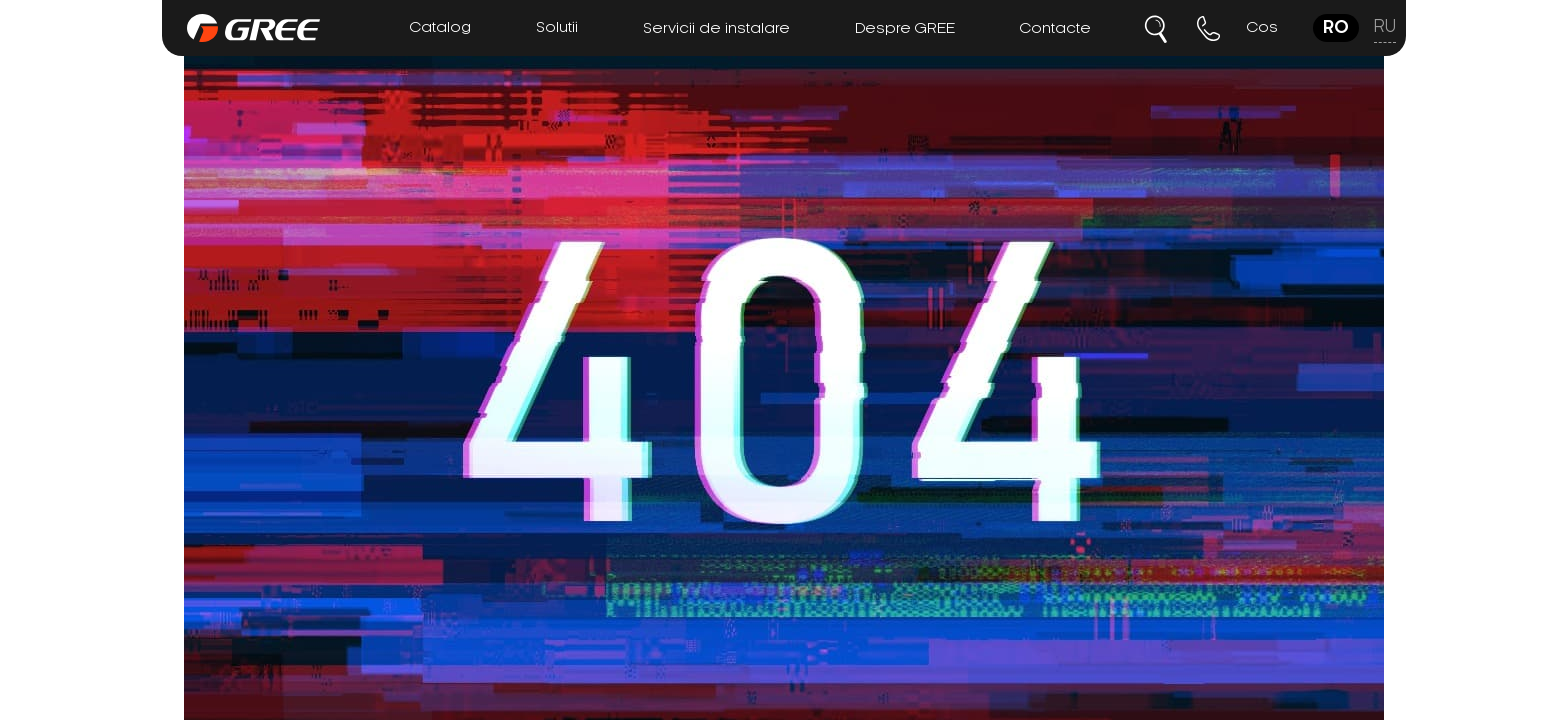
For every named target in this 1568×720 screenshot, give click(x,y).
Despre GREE (905, 29)
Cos (1262, 28)
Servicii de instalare (716, 29)
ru (1385, 27)
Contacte (1055, 29)
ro (1336, 28)
